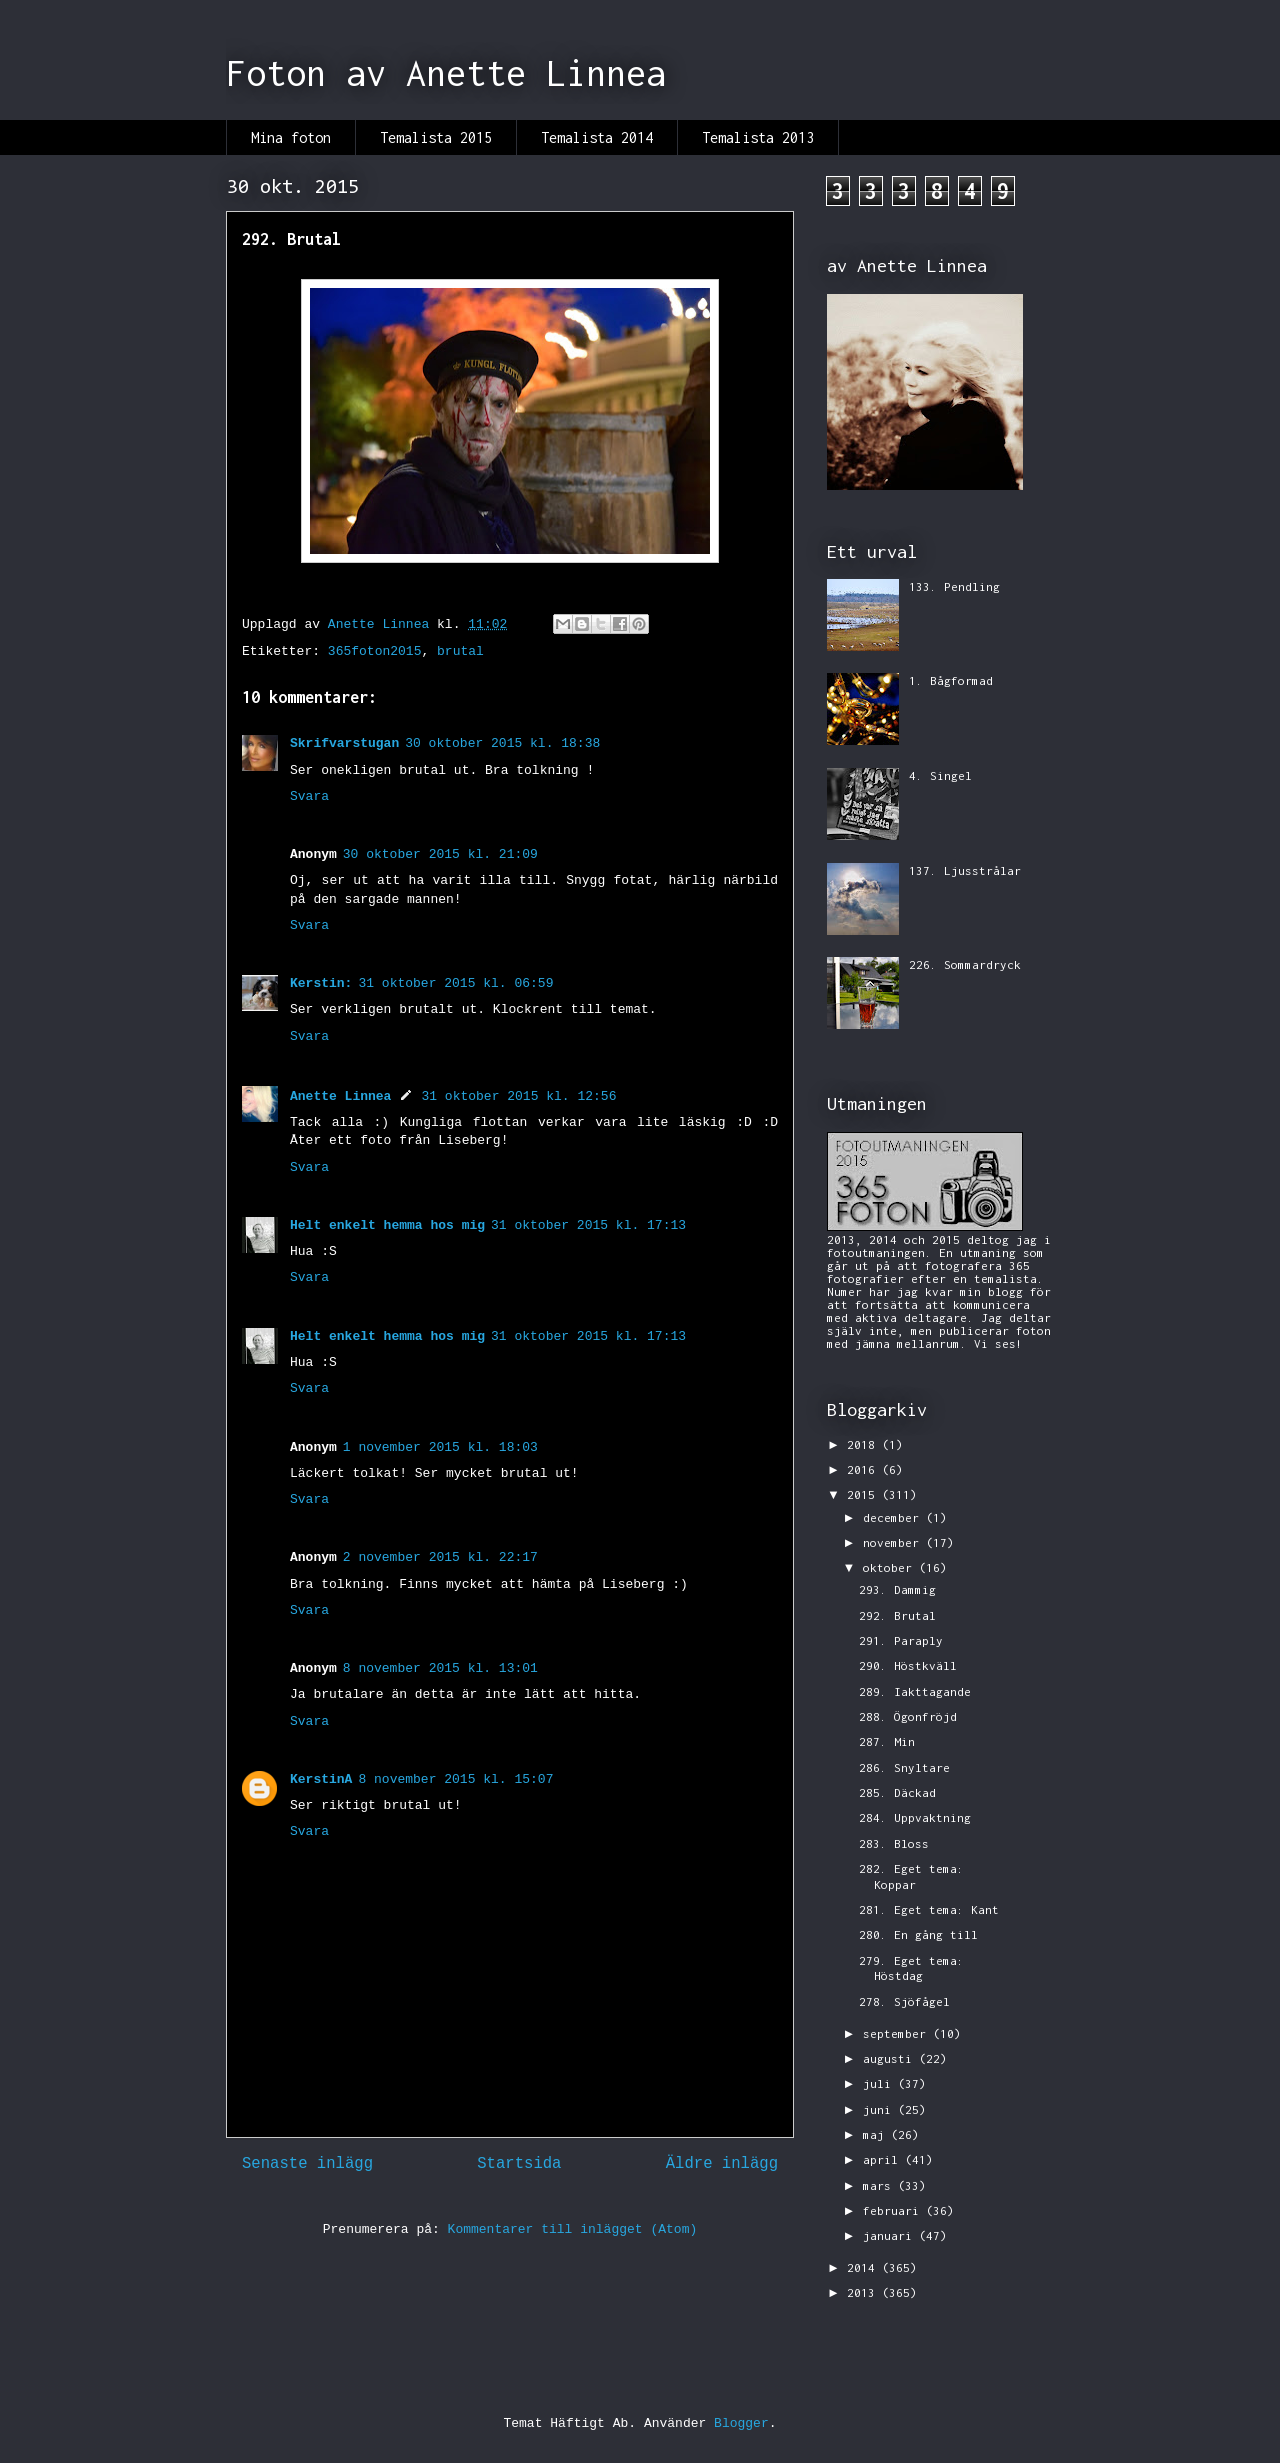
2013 (864, 2292)
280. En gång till (918, 1934)
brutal (460, 651)
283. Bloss (894, 1843)
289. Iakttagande (915, 1691)
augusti (891, 2058)
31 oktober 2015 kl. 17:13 (588, 1225)
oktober (891, 1567)
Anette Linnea (340, 1096)
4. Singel (940, 775)
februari (894, 2210)
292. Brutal (897, 1615)
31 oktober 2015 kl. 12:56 (518, 1096)
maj (877, 2134)
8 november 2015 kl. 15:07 (455, 1779)
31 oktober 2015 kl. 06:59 (455, 983)
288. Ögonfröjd (908, 1716)
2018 (864, 1444)
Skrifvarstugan (344, 743)
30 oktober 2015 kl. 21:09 (440, 854)
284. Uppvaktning (915, 1817)
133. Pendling (954, 586)
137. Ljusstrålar (965, 870)
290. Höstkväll (908, 1665)
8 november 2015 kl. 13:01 (440, 1668)
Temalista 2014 (597, 137)
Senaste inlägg (307, 2164)
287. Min (887, 1741)
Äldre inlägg (722, 2164)
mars (880, 2185)
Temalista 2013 (758, 137)
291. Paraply (901, 1640)
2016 (864, 1469)
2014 (864, 2267)
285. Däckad (897, 1792)
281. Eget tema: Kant (929, 1909)
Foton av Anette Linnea (446, 73)
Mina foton (291, 137)
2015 (864, 1494)
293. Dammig (897, 1589)
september (898, 2033)
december (894, 1517)
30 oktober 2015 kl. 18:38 (502, 743)
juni (880, 2109)
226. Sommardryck (965, 964)
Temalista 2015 (436, 137)
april (884, 2159)
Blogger (741, 2423)
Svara (309, 796)
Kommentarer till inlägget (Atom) (573, 2229)
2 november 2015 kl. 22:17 (440, 1557)
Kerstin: (321, 983)
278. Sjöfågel (904, 2001)
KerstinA (321, 1779)
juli (880, 2083)
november (894, 1542)
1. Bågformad (951, 680)
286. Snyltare (904, 1767)
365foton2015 (375, 651)
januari (891, 2235)
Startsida (519, 2164)
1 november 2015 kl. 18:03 (440, 1447)
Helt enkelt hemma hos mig (387, 1225)
